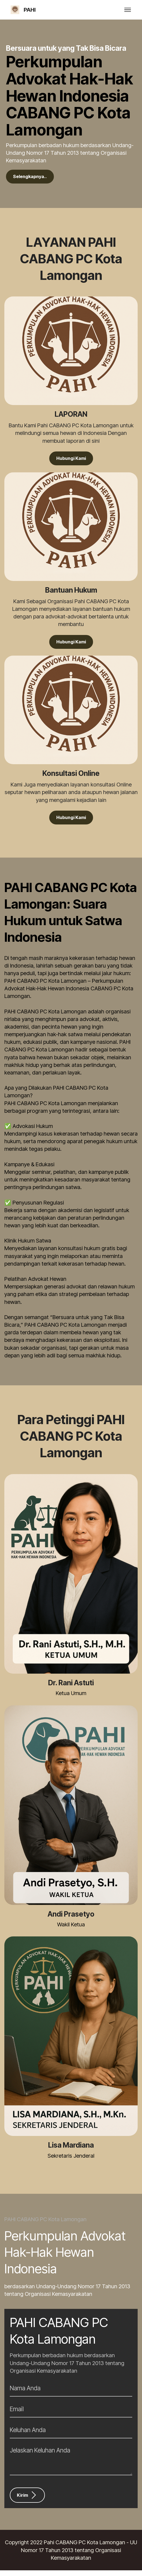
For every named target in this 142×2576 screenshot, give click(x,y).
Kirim (28, 2501)
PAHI (30, 9)
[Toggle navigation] (127, 10)
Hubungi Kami (71, 460)
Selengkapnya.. (33, 177)
